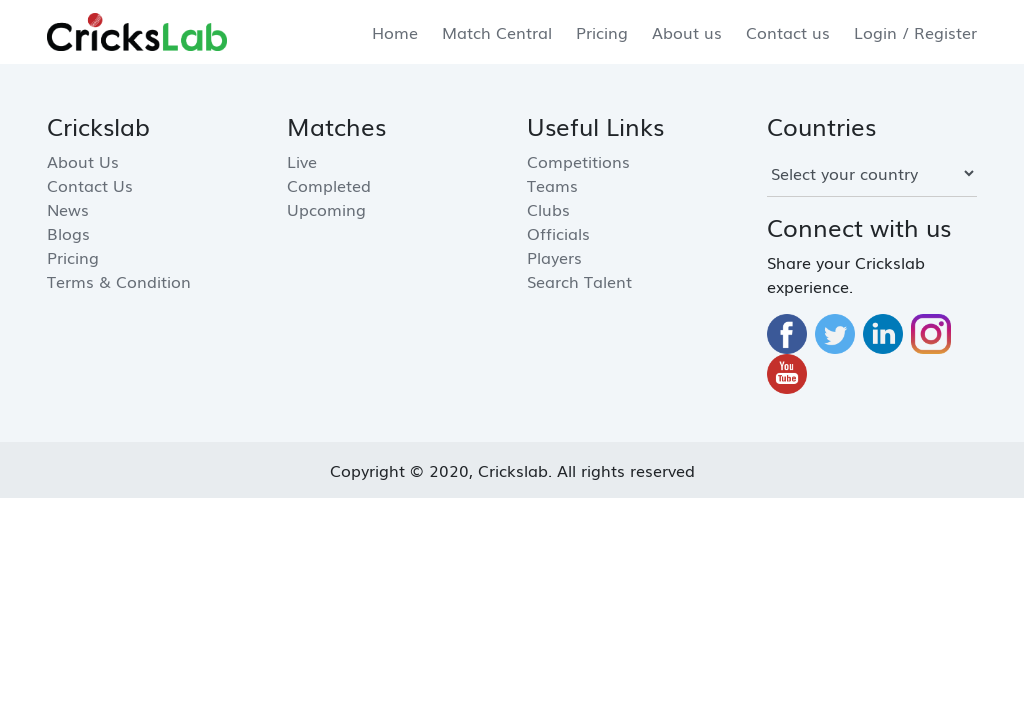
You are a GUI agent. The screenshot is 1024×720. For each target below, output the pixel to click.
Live (302, 161)
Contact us (788, 32)
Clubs (548, 209)
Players (554, 257)
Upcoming (326, 209)
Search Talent (579, 281)
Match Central (497, 32)
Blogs (68, 233)
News (68, 209)
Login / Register (915, 32)
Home (395, 32)
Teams (552, 185)
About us (687, 32)
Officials (558, 233)
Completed (329, 185)
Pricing (602, 32)
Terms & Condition (119, 281)
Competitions (578, 161)
